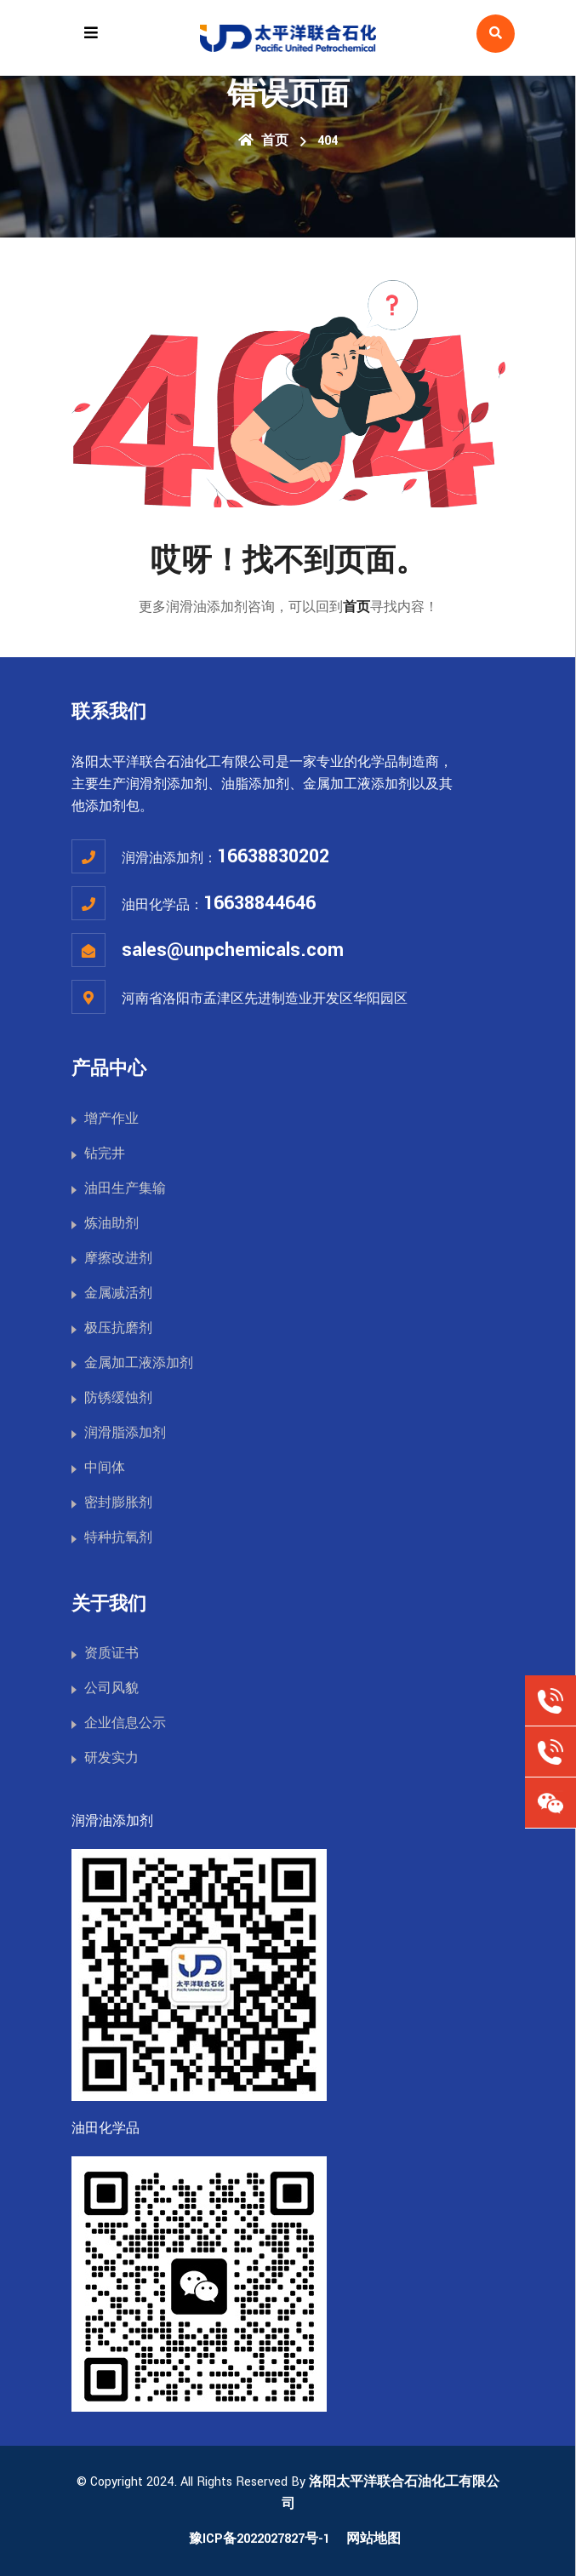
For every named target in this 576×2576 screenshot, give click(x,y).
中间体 (104, 1468)
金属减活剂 (118, 1293)
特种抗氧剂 (118, 1538)
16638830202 (273, 856)
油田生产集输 (125, 1189)
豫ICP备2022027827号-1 (259, 2539)
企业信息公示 (125, 1723)
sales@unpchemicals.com (233, 950)
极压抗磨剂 (118, 1328)
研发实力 (111, 1758)
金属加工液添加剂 (138, 1363)
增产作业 (111, 1119)
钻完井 (104, 1154)
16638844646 (259, 903)
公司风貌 (111, 1688)
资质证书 (111, 1654)
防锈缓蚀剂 (118, 1398)
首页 (263, 141)
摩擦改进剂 (118, 1259)
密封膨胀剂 (118, 1503)
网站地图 (373, 2539)
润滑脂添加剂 (125, 1433)
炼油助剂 (111, 1224)
